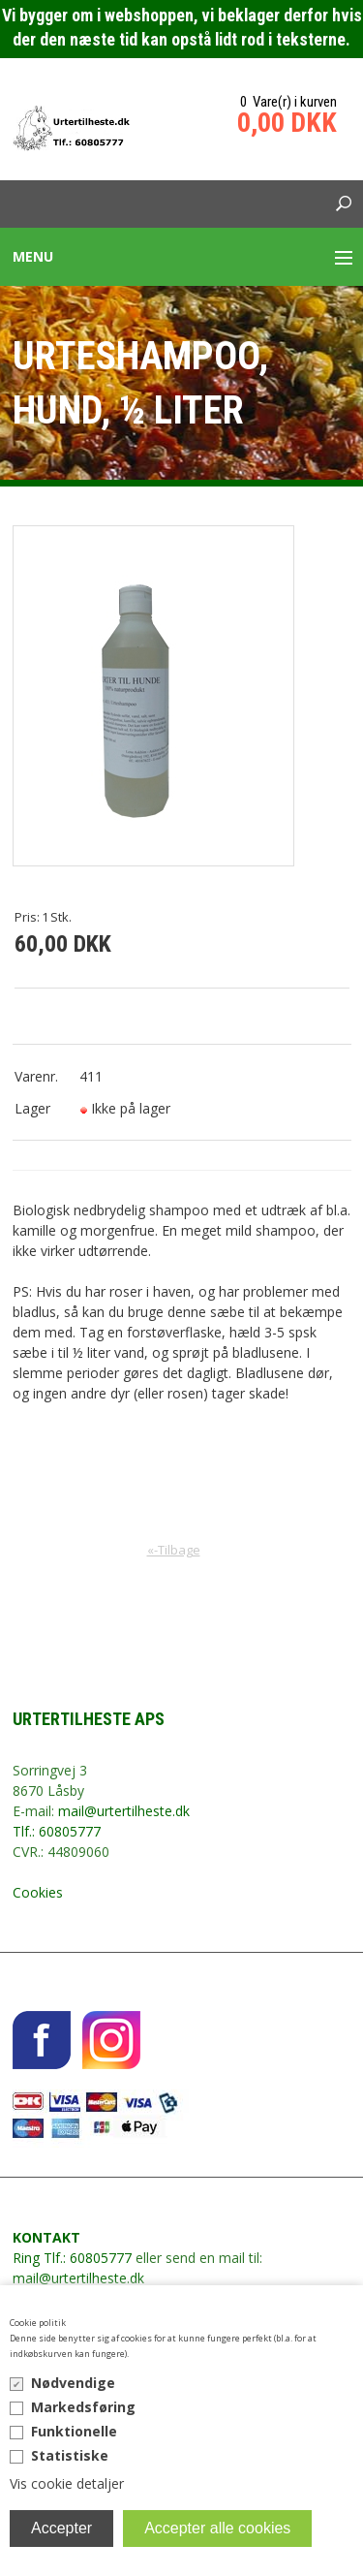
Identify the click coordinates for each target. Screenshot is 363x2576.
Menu (33, 256)
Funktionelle (74, 2431)
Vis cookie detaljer (67, 2483)
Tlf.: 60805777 (57, 1831)
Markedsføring (83, 2407)
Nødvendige (73, 2382)
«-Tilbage (173, 1549)
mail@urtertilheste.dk (124, 1811)
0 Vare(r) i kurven (288, 101)
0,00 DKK (287, 123)
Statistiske (69, 2455)
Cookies (38, 1892)
